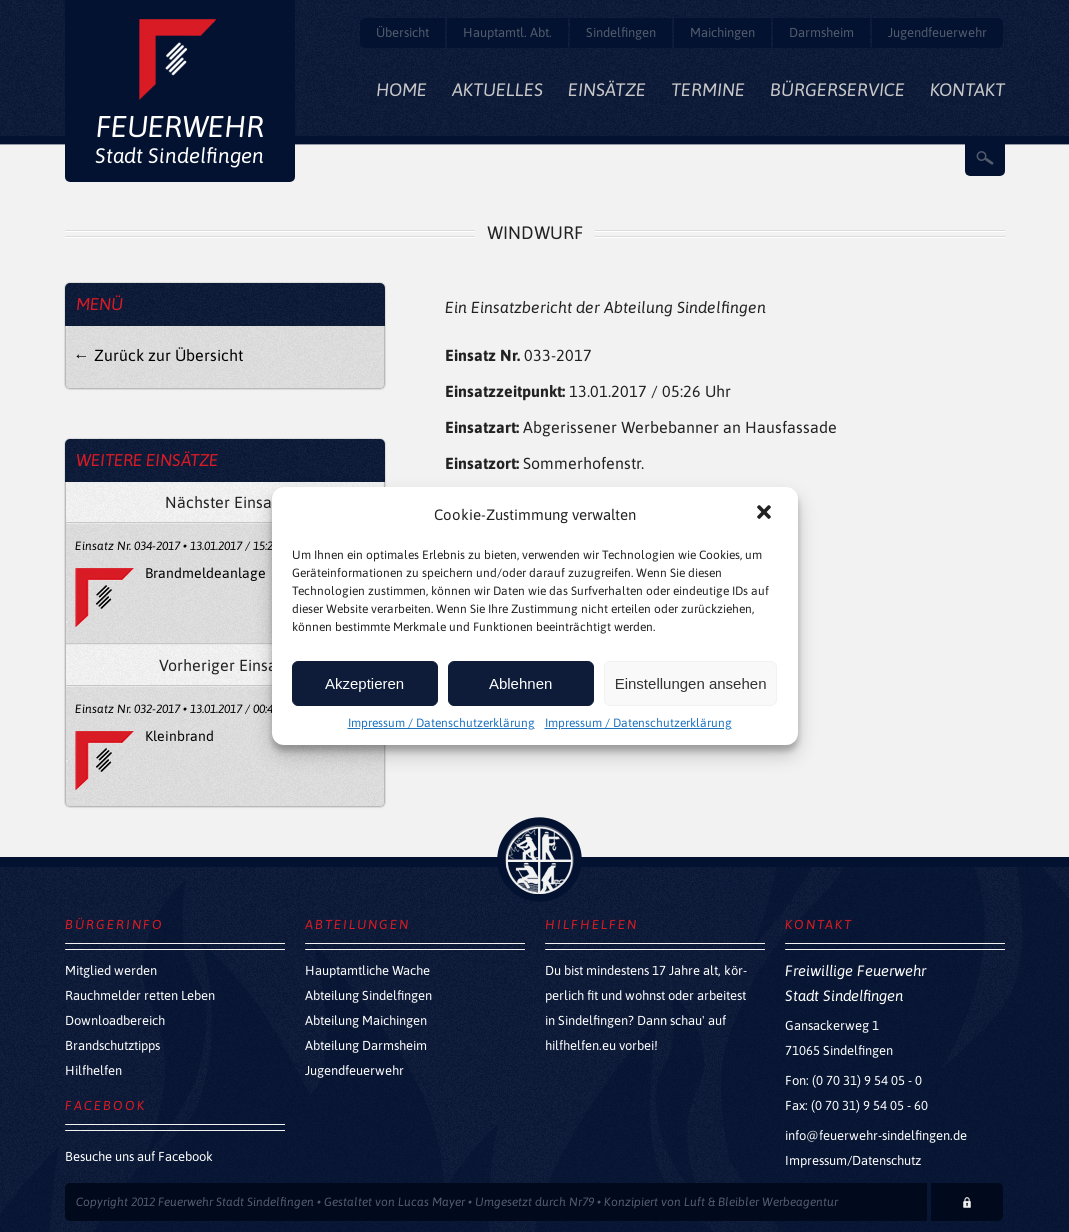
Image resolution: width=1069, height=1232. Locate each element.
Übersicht (402, 32)
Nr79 (581, 1202)
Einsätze (607, 89)
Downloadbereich (115, 1020)
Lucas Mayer (431, 1202)
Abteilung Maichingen (366, 1020)
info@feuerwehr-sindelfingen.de (876, 1135)
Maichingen (722, 32)
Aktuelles (497, 89)
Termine (708, 89)
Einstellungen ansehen (691, 683)
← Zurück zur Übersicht (158, 355)
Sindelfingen (621, 32)
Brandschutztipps (112, 1045)
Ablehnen (520, 683)
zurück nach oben (539, 859)
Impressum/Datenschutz (853, 1160)
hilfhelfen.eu (580, 1045)
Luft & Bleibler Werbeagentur (761, 1202)
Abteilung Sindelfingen (368, 995)
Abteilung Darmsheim (366, 1045)
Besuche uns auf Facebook (139, 1156)
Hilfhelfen (93, 1070)
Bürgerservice (837, 89)
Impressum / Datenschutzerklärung (441, 723)
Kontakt (967, 89)
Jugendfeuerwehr (937, 32)
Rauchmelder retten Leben (140, 995)
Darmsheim (821, 32)
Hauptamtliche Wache (367, 970)
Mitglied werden (111, 970)
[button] (766, 514)
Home (401, 89)
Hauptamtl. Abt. (507, 32)
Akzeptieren (364, 683)
